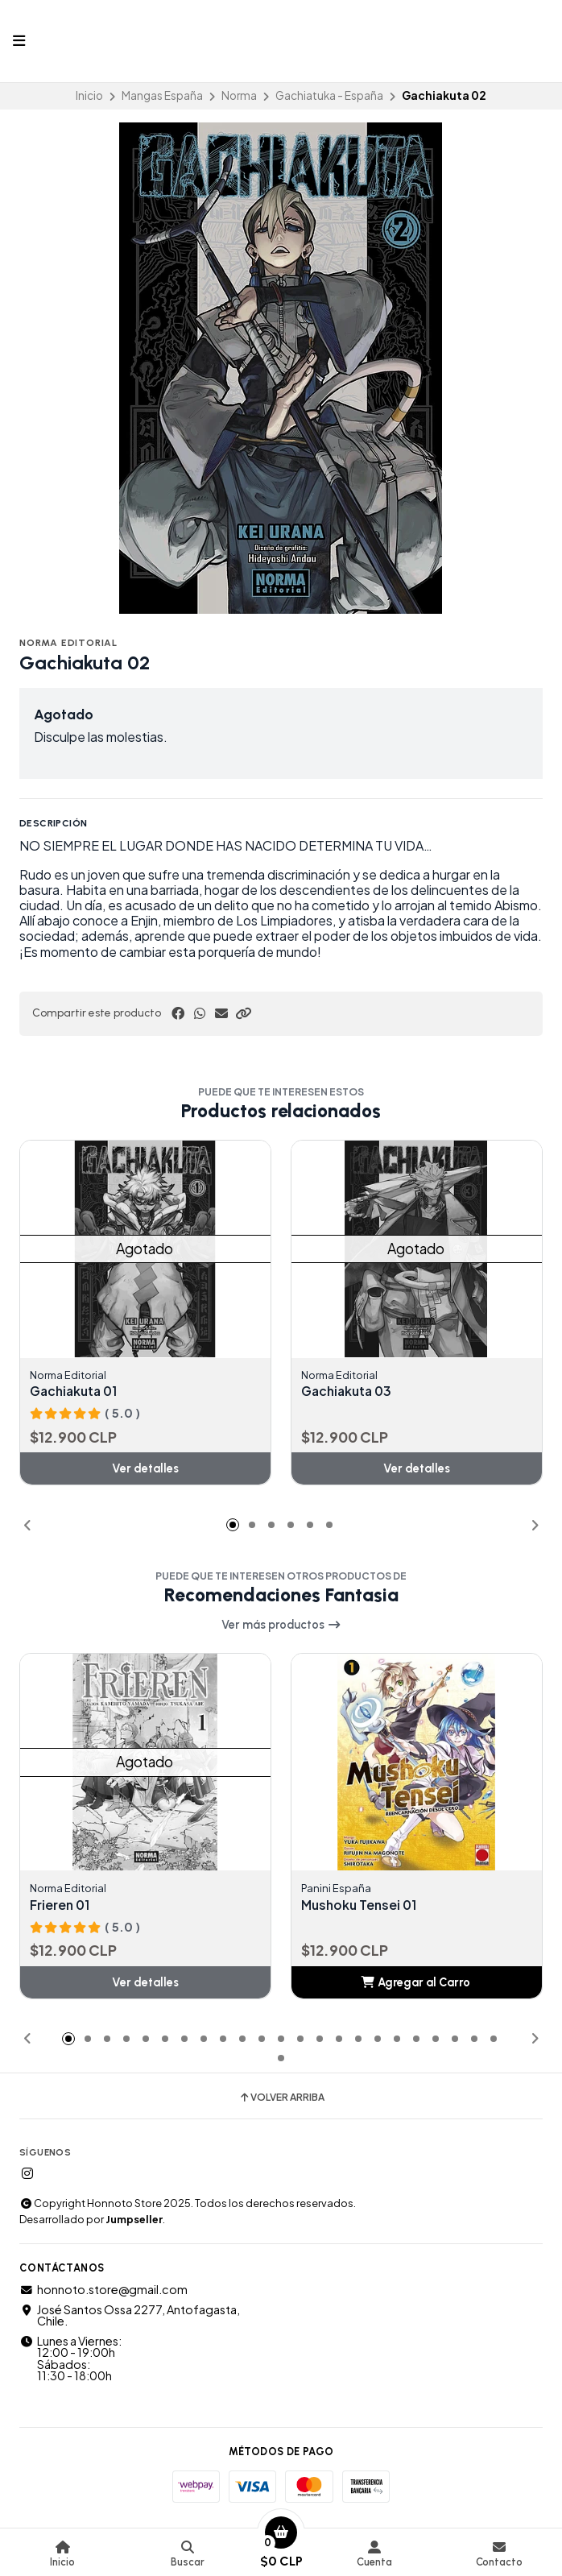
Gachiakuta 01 (76, 1391)
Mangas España (162, 95)
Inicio (89, 95)
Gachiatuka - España (329, 95)
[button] (243, 1013)
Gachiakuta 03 (348, 1391)
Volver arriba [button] (281, 2097)
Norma (239, 95)
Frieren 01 (61, 1905)
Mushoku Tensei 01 (361, 1905)
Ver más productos (281, 1624)
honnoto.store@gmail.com (103, 2290)
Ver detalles (145, 1469)
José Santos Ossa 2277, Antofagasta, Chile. (129, 2315)
